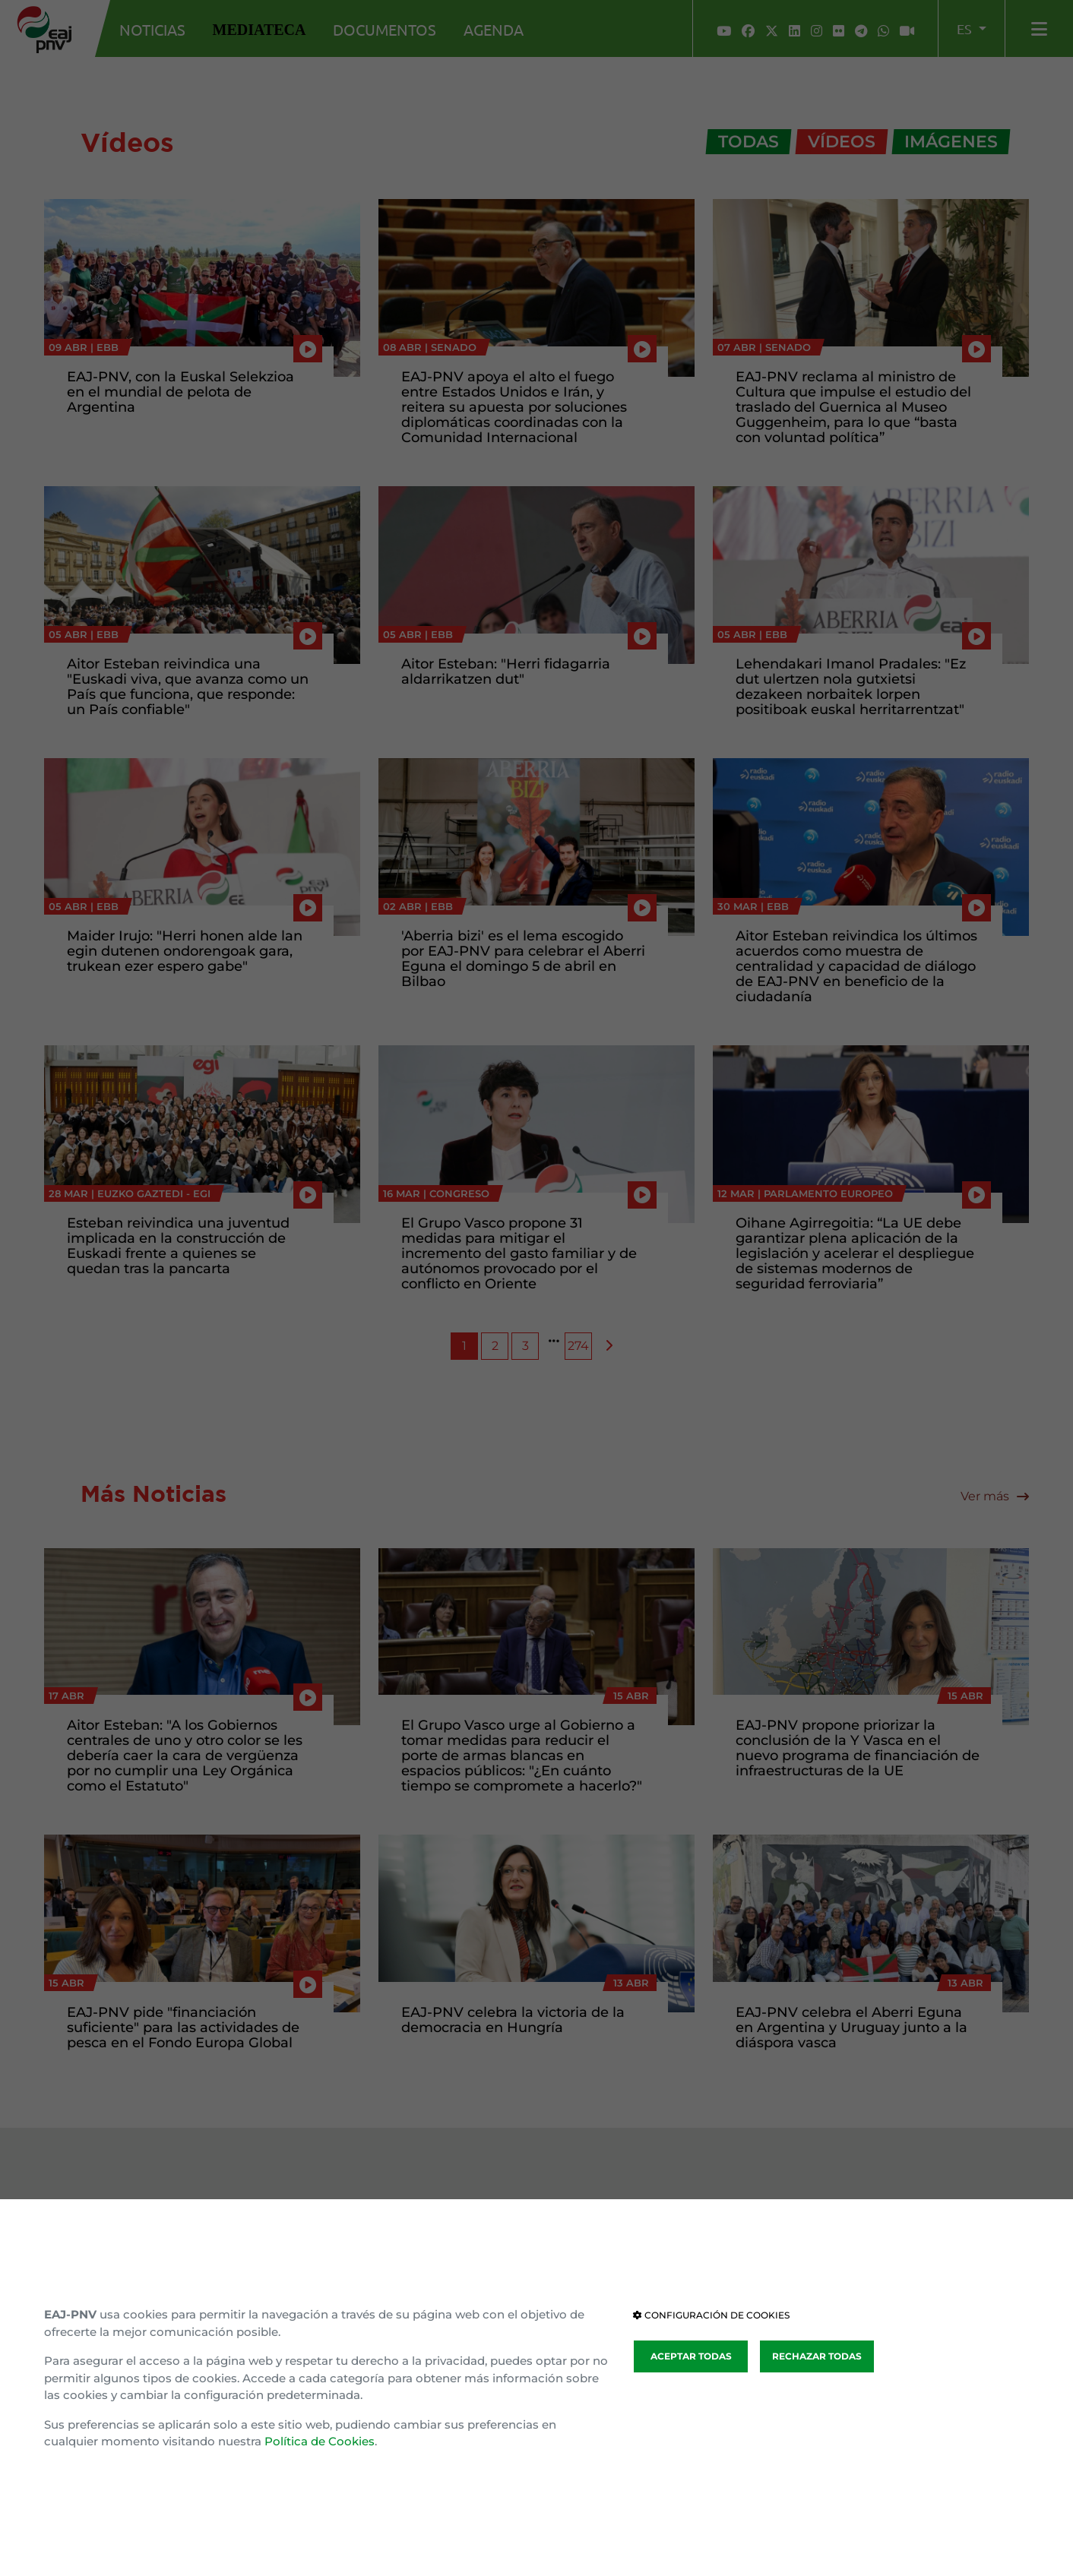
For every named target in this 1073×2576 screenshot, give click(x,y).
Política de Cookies (319, 2441)
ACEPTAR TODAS (691, 2356)
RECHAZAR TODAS (817, 2356)
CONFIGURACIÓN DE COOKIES (711, 2315)
